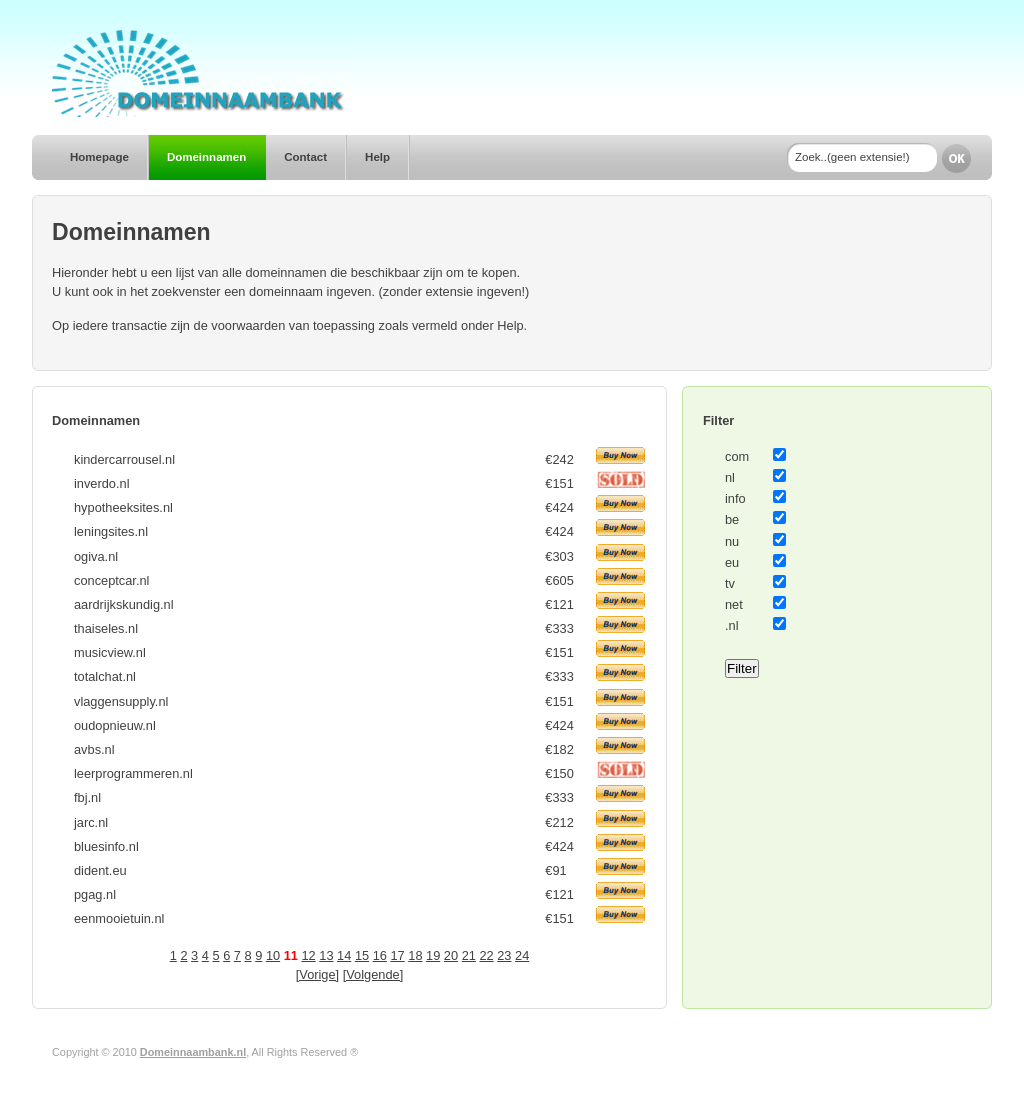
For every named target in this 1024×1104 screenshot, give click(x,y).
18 (415, 955)
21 (469, 955)
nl (730, 477)
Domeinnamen (206, 157)
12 (308, 955)
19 (433, 955)
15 (362, 955)
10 (273, 955)
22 (486, 955)
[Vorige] (317, 974)
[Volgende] (373, 974)
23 (504, 955)
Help (377, 157)
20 (451, 955)
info (735, 498)
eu (732, 562)
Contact (305, 157)
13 (326, 955)
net (734, 604)
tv (730, 583)
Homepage (99, 157)
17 (397, 955)
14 (344, 955)
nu (732, 541)
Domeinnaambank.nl (193, 1052)
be (732, 519)
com (737, 456)
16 (380, 955)
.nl (732, 625)
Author (377, 1052)
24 (522, 955)
